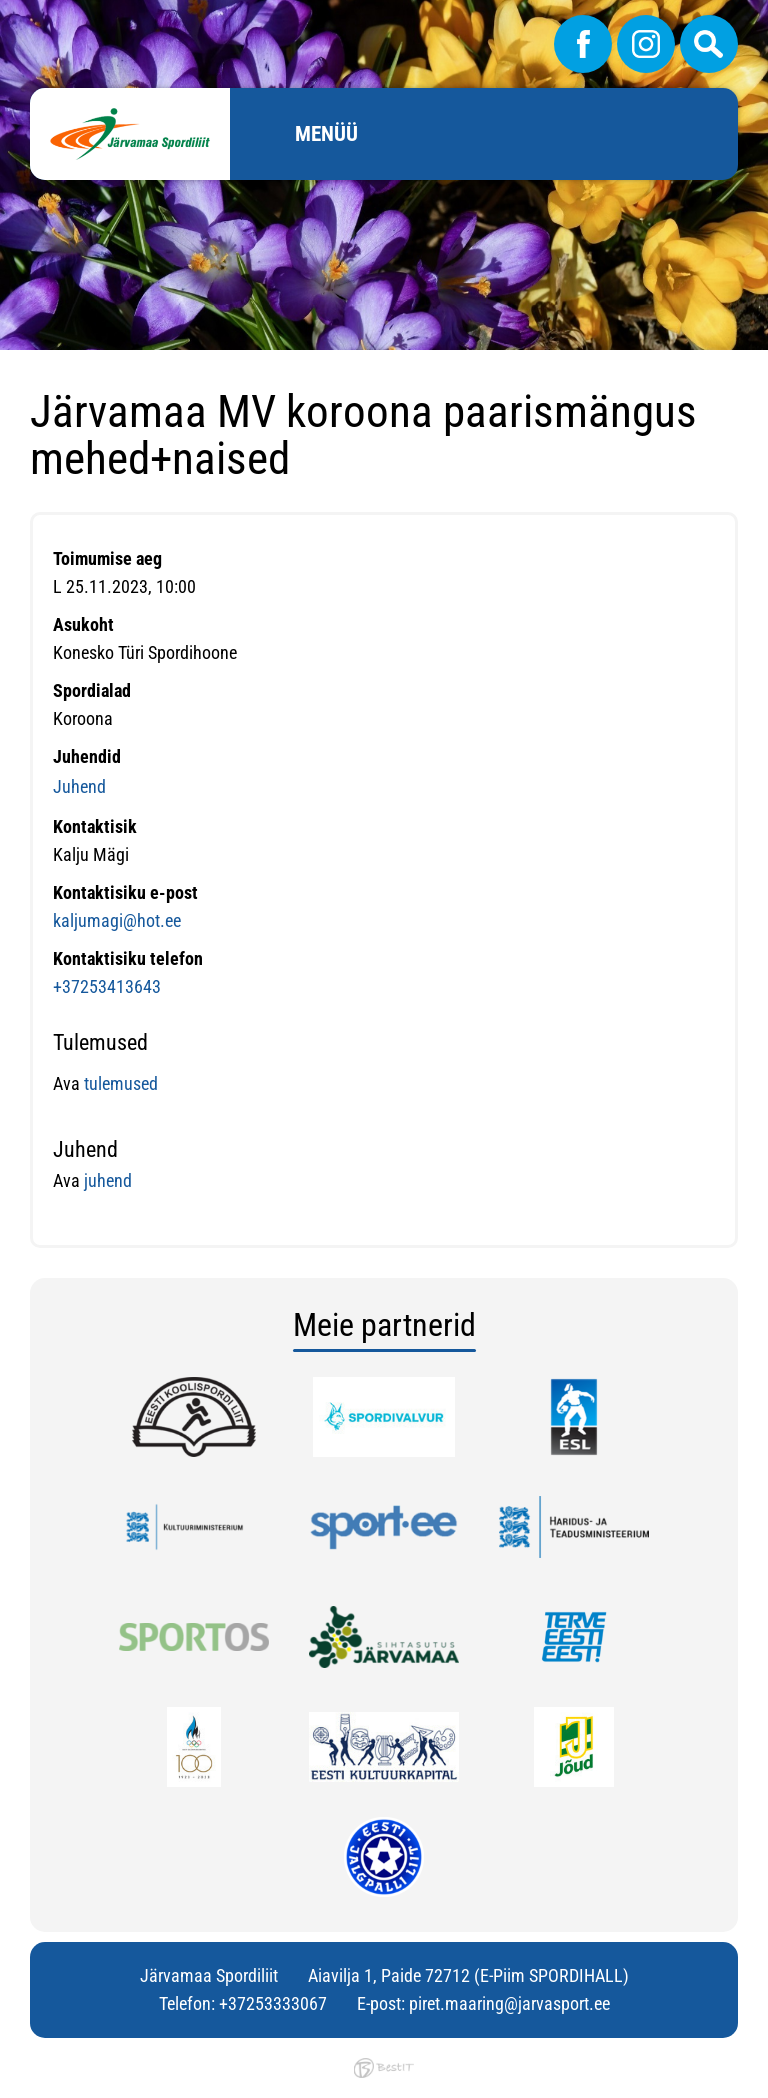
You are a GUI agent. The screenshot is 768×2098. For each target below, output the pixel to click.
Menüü (326, 134)
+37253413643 (107, 986)
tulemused (119, 1083)
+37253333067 (273, 2003)
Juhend (79, 786)
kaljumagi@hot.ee (117, 920)
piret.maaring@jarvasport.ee (509, 2003)
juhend (108, 1180)
